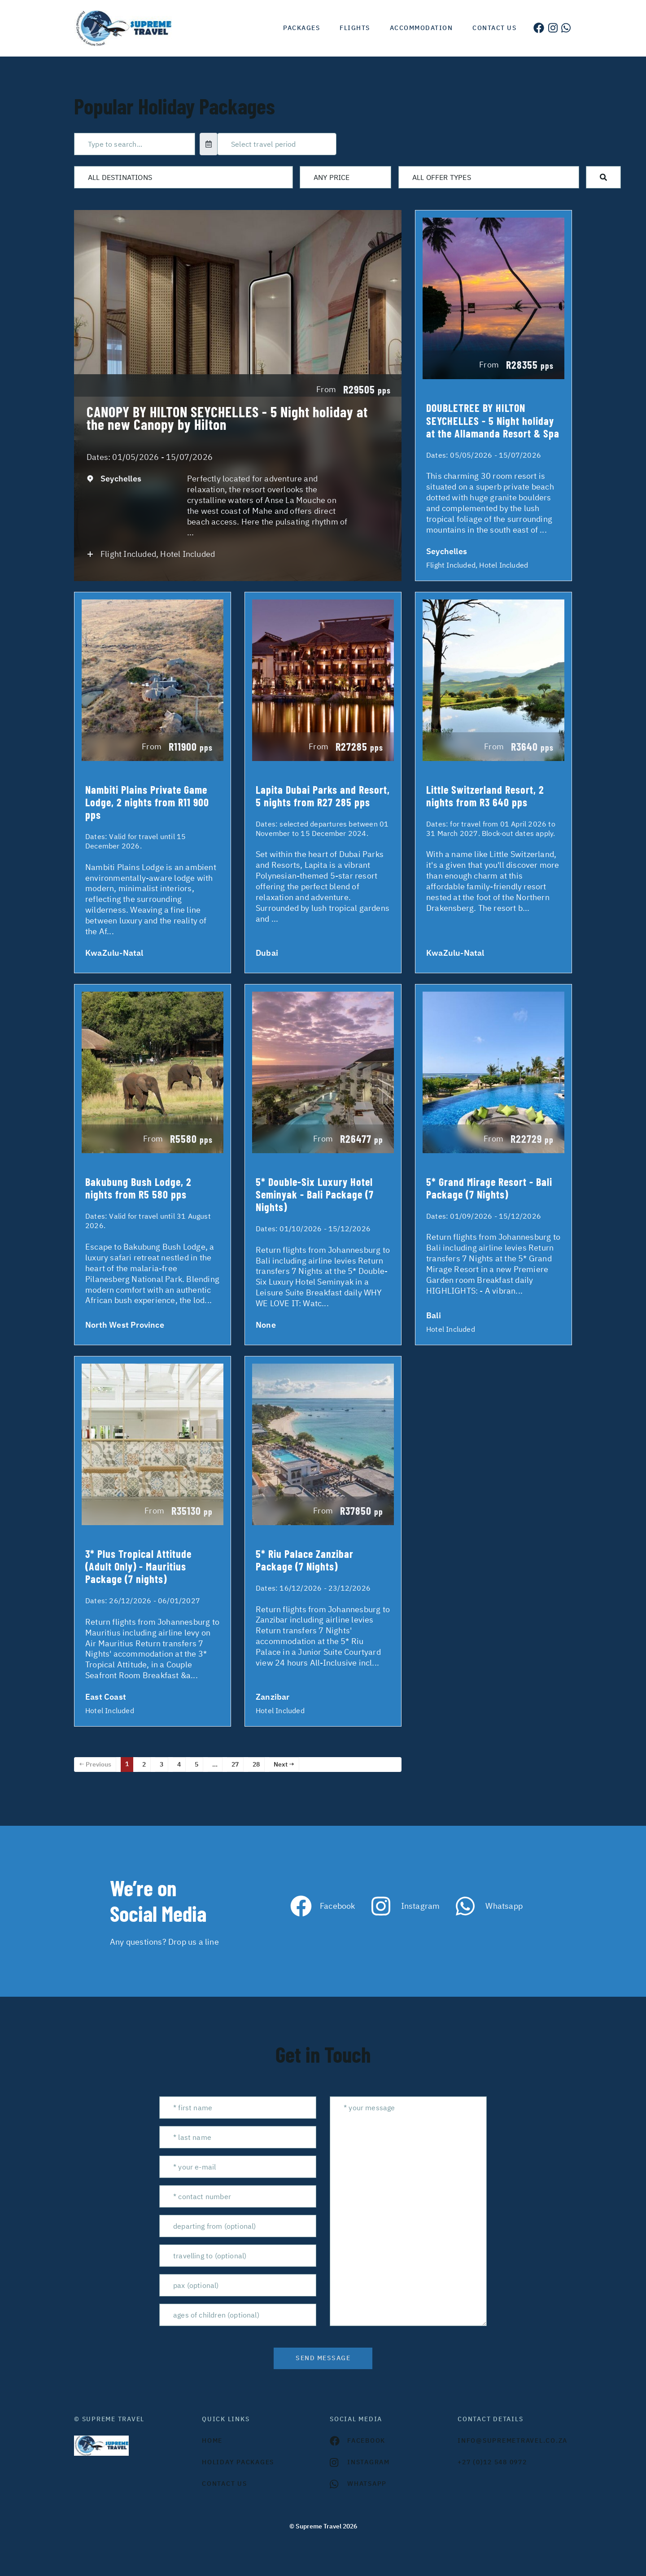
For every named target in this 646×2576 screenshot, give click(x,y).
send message (323, 2358)
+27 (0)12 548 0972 (492, 2462)
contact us (224, 2484)
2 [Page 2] (144, 1764)
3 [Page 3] (161, 1764)
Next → (284, 1764)
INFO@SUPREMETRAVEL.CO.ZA (512, 2440)
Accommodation (421, 28)
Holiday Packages (238, 2462)
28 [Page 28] (256, 1764)
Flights (355, 28)
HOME (212, 2440)
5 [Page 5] (196, 1764)
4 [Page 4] (179, 1764)
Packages (301, 28)
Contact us (494, 28)
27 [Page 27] (235, 1764)
